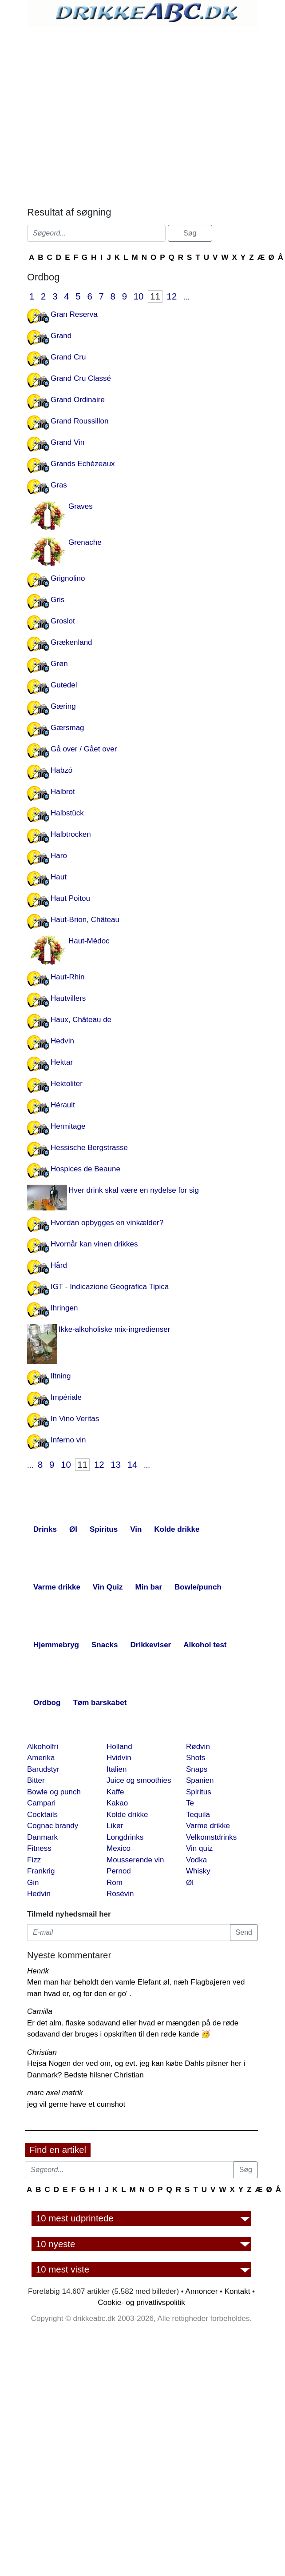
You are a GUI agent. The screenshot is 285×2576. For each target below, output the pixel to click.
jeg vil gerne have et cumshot (76, 2104)
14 (132, 1465)
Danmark (42, 1837)
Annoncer (202, 2291)
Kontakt (237, 2291)
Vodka (196, 1860)
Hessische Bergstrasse (89, 1147)
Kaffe (115, 1792)
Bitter (36, 1780)
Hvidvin (119, 1757)
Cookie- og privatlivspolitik (141, 2302)
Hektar (62, 1062)
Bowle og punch (54, 1792)
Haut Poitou (70, 898)
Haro (59, 855)
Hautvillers (68, 998)
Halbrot (63, 791)
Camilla (39, 2011)
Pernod (119, 1871)
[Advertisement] (106, 114)
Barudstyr (43, 1769)
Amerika (41, 1757)
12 (172, 296)
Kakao (117, 1803)
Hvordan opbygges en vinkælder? (107, 1222)
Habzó (61, 770)
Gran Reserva (74, 314)
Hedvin (62, 1041)
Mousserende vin (135, 1860)
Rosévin (120, 1893)
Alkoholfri (42, 1746)
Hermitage (68, 1126)
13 (116, 1465)
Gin (33, 1882)
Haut (59, 877)
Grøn (59, 663)
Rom (115, 1882)
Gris (57, 599)
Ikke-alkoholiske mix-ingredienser (114, 1329)
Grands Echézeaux (83, 463)
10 (139, 296)
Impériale (66, 1397)
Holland (119, 1746)
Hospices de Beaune (85, 1169)
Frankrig (41, 1871)
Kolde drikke (127, 1814)
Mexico (119, 1848)
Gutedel (64, 685)
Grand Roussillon (79, 421)
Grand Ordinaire (78, 399)
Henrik (38, 1971)
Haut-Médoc (89, 941)
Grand (61, 335)
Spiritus (198, 1792)
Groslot (63, 621)
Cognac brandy (52, 1825)
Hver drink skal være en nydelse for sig (133, 1190)
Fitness (39, 1848)
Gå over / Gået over (84, 749)
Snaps (196, 1769)
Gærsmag (67, 727)
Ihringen (64, 1308)
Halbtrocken (71, 834)
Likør (115, 1825)
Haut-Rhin (68, 977)
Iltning (61, 1376)
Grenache (85, 542)
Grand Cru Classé (81, 378)
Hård (59, 1265)
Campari (41, 1803)
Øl (190, 1882)
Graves (80, 506)
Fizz (34, 1860)
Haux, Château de (81, 1019)
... (186, 297)
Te (190, 1803)
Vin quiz (199, 1848)
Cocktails (42, 1814)
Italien (117, 1769)
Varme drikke (208, 1825)
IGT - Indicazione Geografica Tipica (110, 1286)
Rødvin (198, 1746)
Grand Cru (68, 357)
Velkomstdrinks (211, 1837)
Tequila (198, 1814)
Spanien (200, 1780)
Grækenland (71, 642)
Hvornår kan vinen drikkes (94, 1244)
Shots (195, 1757)
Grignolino (68, 578)
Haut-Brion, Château (85, 919)
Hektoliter (67, 1083)
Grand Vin (67, 442)
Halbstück (67, 813)
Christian (42, 2052)
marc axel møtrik (55, 2093)
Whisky (198, 1871)
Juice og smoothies (139, 1780)
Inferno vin (68, 1440)
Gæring (63, 706)
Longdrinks (125, 1837)
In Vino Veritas (75, 1418)
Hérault (63, 1105)
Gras (59, 485)
